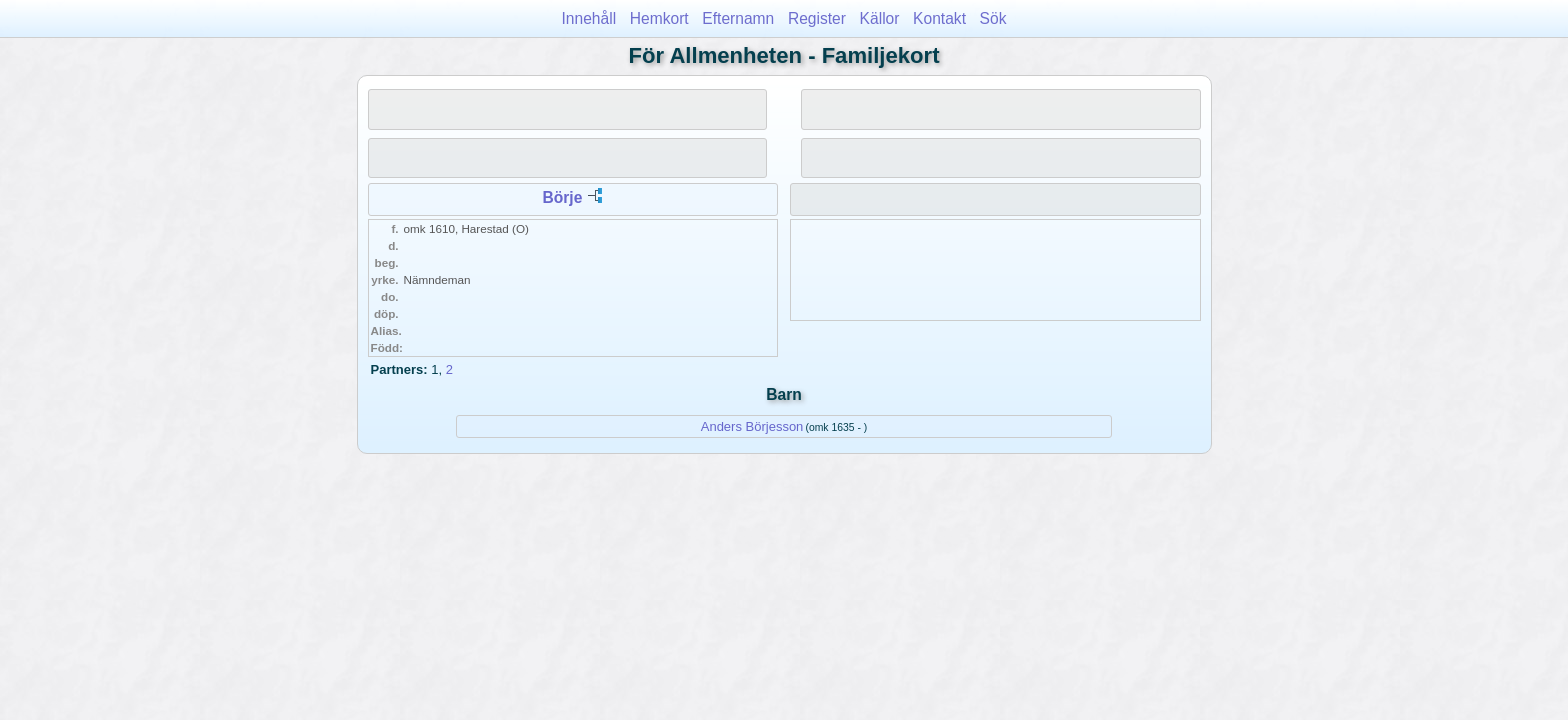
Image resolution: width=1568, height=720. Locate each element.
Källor (880, 18)
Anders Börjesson (752, 426)
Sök (993, 18)
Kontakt (939, 18)
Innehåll (589, 18)
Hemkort (659, 18)
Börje (562, 197)
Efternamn (738, 18)
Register (817, 18)
